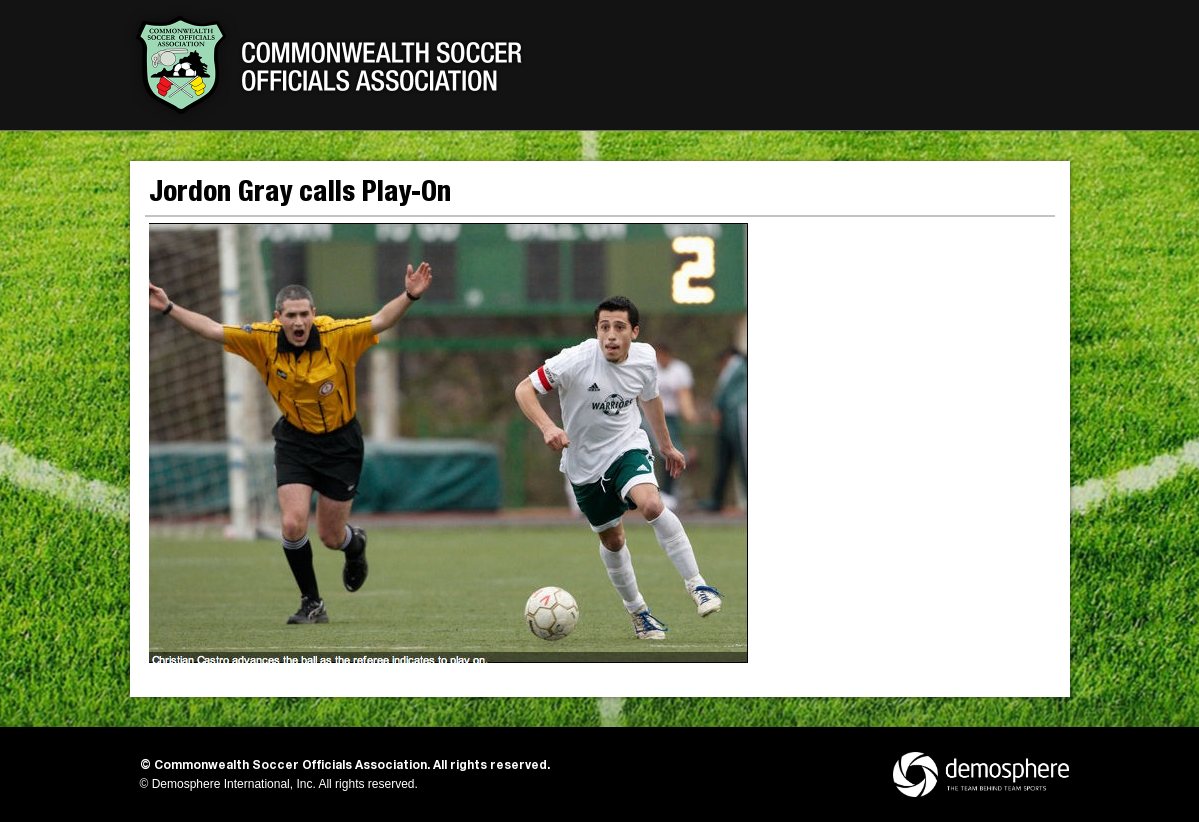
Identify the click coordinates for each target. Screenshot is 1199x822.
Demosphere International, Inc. (234, 784)
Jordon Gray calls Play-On (300, 195)
